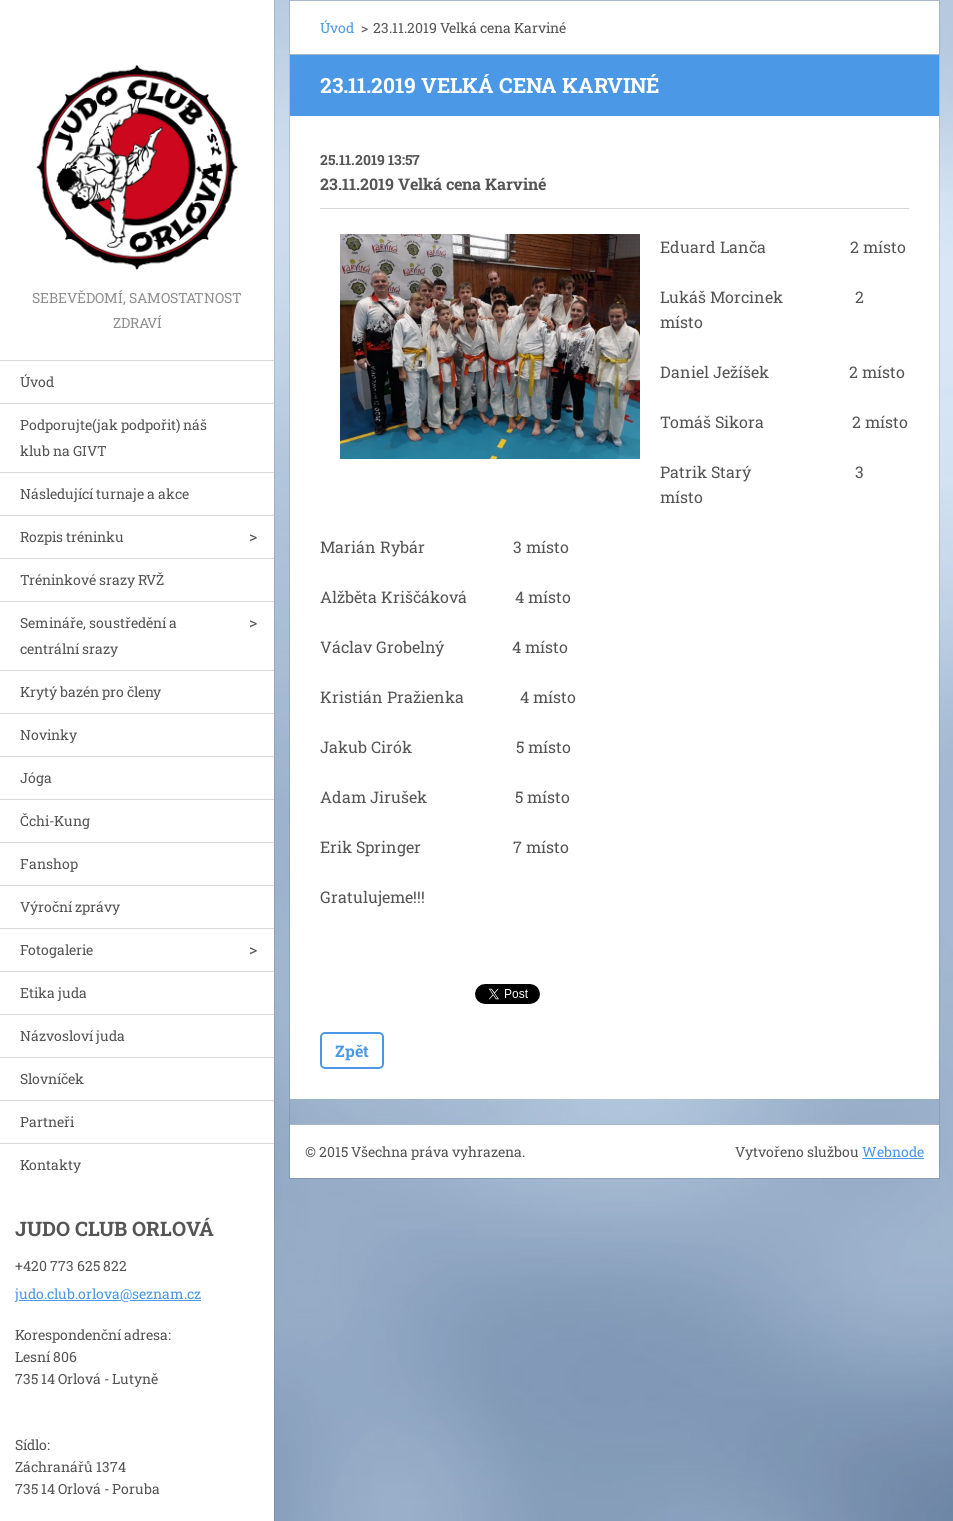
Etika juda (53, 992)
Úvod (37, 381)
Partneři (47, 1121)
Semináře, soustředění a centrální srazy (98, 635)
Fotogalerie (56, 949)
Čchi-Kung (55, 820)
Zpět (352, 1050)
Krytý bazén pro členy (90, 691)
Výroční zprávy (70, 906)
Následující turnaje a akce (104, 493)
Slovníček (52, 1078)
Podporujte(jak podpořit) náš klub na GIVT (113, 437)
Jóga (36, 777)
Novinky (48, 734)
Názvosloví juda (72, 1035)
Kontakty (50, 1164)
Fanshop (49, 863)
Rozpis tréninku (72, 536)
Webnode (893, 1151)
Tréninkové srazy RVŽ (92, 579)
